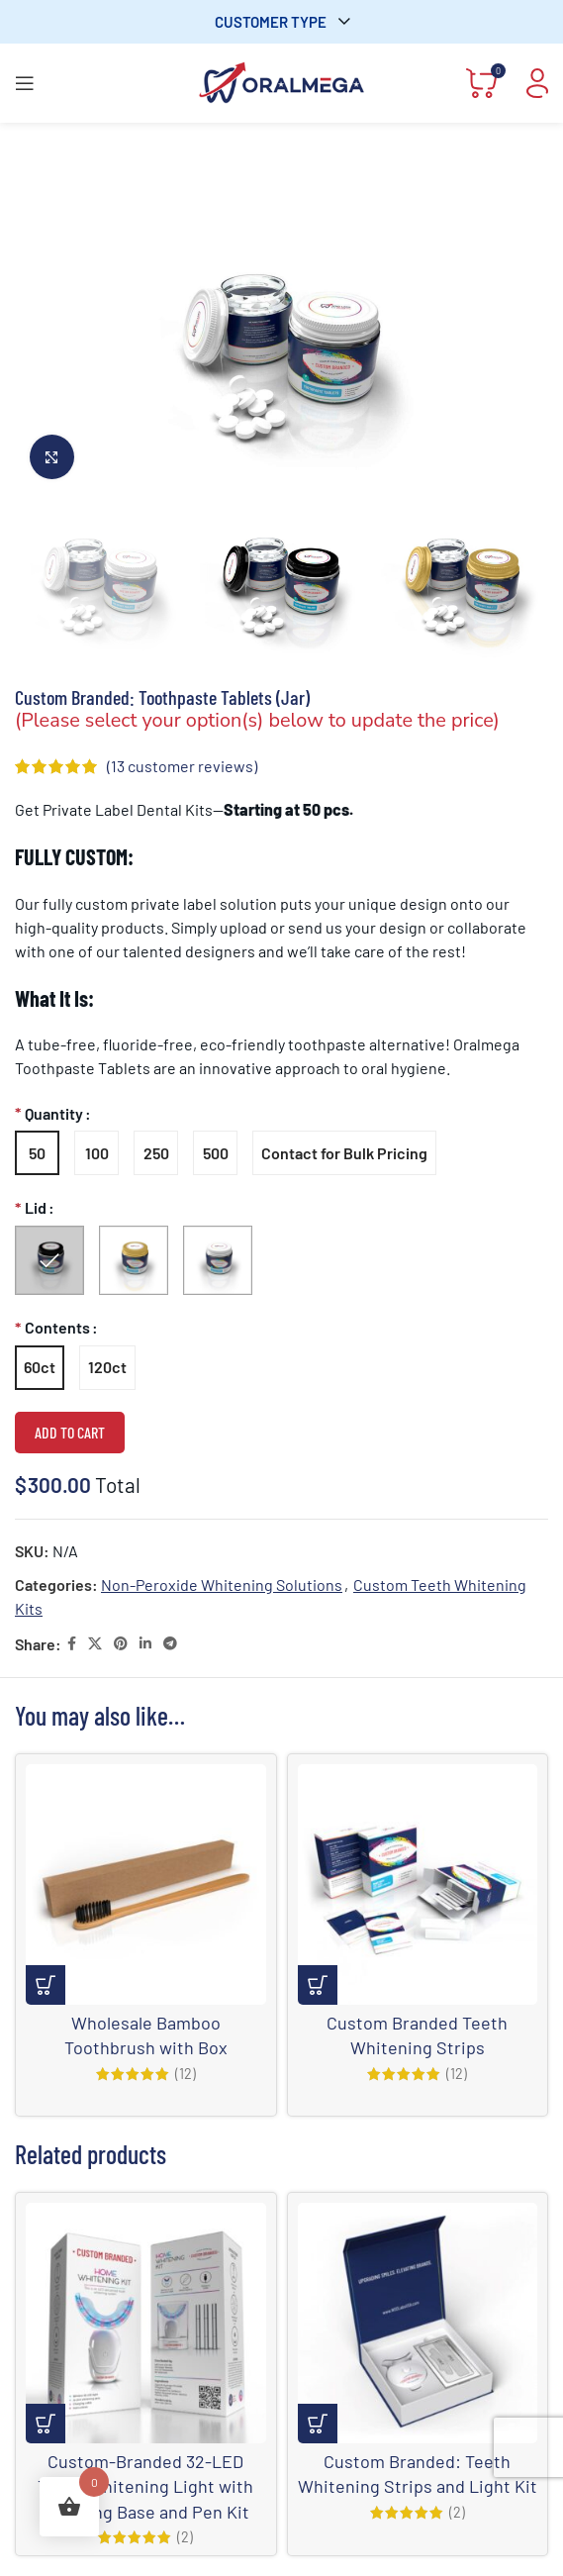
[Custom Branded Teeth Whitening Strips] (418, 1884)
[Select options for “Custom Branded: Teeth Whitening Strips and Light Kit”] (317, 2423)
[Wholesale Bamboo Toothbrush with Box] (146, 1884)
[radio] (37, 1153)
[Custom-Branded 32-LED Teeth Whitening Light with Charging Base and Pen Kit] (146, 2323)
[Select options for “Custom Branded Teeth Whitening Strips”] (317, 1985)
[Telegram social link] (170, 1644)
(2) (185, 2537)
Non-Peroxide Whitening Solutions (221, 1584)
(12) (185, 2074)
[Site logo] (282, 80)
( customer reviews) (182, 765)
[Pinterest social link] (121, 1644)
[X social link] (95, 1644)
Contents (57, 1327)
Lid (36, 1207)
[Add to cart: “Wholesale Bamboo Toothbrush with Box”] (45, 1985)
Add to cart (70, 1432)
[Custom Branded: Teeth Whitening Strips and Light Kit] (418, 2323)
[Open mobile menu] (25, 83)
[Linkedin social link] (145, 1644)
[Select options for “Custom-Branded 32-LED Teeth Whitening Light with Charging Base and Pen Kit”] (45, 2423)
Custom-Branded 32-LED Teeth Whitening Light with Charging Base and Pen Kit (145, 2486)
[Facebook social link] (71, 1644)
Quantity (54, 1113)
